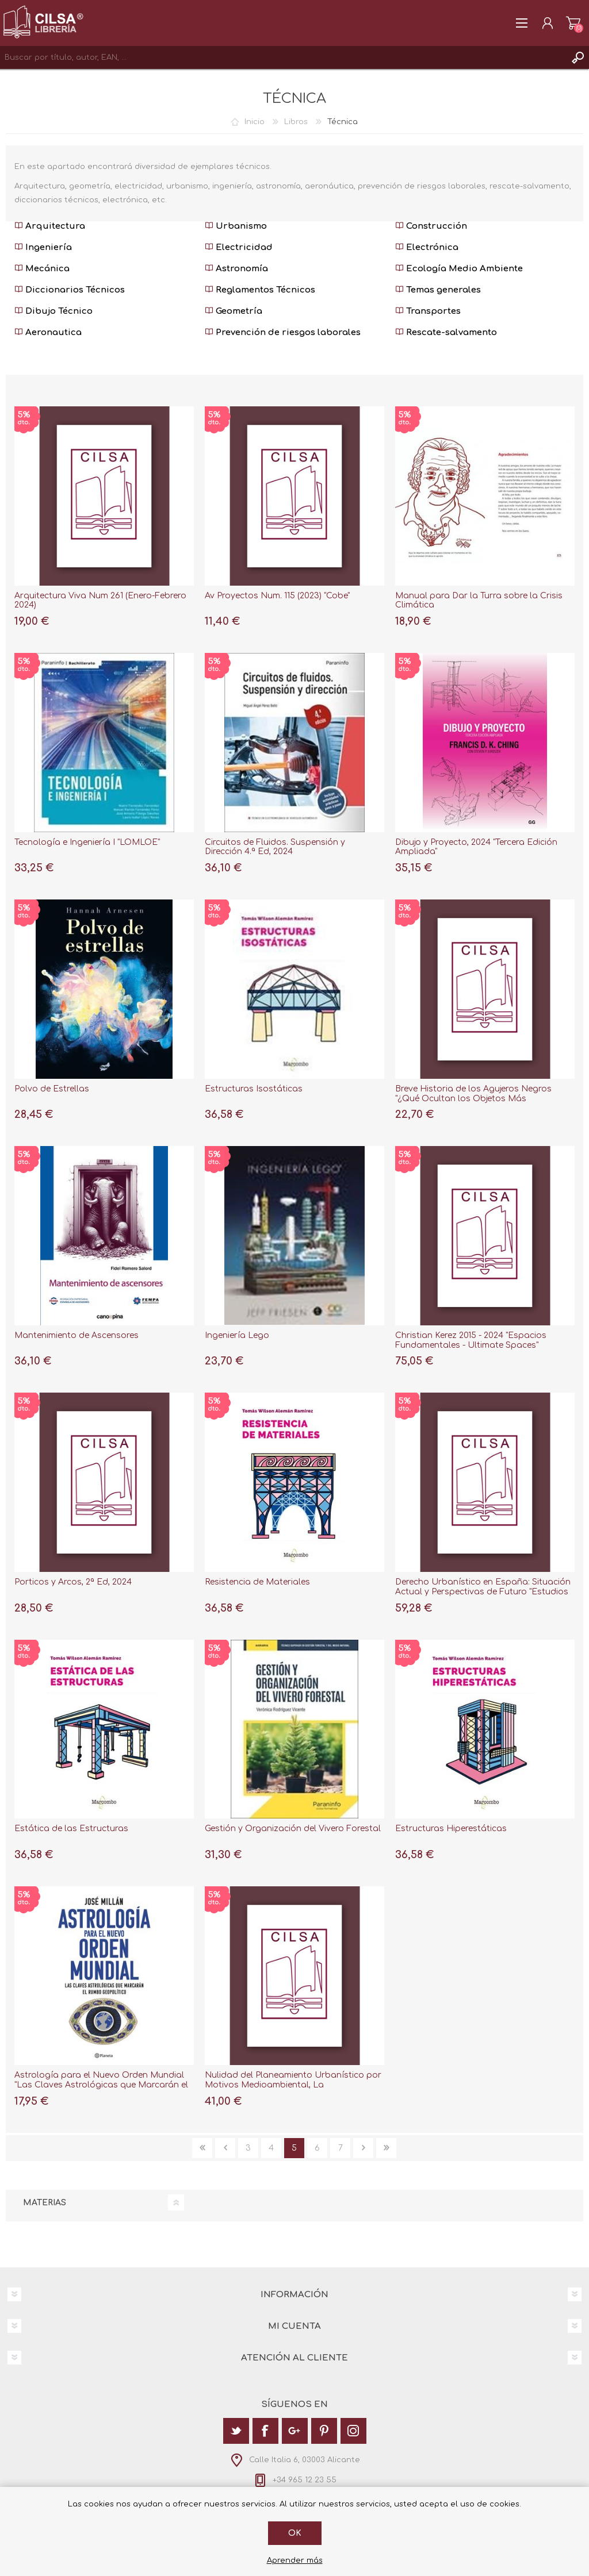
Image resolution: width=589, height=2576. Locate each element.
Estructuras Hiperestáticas (451, 1828)
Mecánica (42, 269)
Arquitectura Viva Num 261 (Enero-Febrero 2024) (100, 600)
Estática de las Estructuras (71, 1828)
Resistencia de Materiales (257, 1582)
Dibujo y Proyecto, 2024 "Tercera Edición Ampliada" (476, 847)
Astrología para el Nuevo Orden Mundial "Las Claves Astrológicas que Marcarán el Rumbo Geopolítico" (101, 2085)
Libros (296, 122)
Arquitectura (49, 226)
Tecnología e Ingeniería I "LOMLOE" (87, 842)
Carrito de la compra (573, 23)
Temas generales (438, 290)
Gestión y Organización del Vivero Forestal (293, 1828)
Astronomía (236, 269)
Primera (202, 2148)
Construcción (431, 226)
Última (386, 2148)
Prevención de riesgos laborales (283, 332)
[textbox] (283, 57)
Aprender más (295, 2560)
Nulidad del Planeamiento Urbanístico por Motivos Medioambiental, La (293, 2080)
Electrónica (426, 247)
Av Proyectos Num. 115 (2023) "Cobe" (277, 595)
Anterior (225, 2148)
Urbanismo (236, 226)
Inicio (254, 122)
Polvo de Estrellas (51, 1089)
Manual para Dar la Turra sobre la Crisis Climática (479, 600)
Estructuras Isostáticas (254, 1089)
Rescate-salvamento (446, 332)
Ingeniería (43, 247)
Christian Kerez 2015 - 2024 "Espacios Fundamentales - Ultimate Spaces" (470, 1340)
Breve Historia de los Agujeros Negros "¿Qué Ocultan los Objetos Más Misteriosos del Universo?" (473, 1099)
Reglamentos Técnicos (260, 290)
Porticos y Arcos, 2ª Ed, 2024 (73, 1582)
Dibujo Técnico (53, 311)
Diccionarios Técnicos (69, 290)
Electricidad (239, 247)
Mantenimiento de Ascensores (76, 1335)
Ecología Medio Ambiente (459, 269)
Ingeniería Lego (237, 1335)
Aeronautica (48, 332)
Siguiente (363, 2148)
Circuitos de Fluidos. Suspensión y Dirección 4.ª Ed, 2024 (275, 847)
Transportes (428, 311)
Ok (294, 2533)
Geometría (233, 311)
